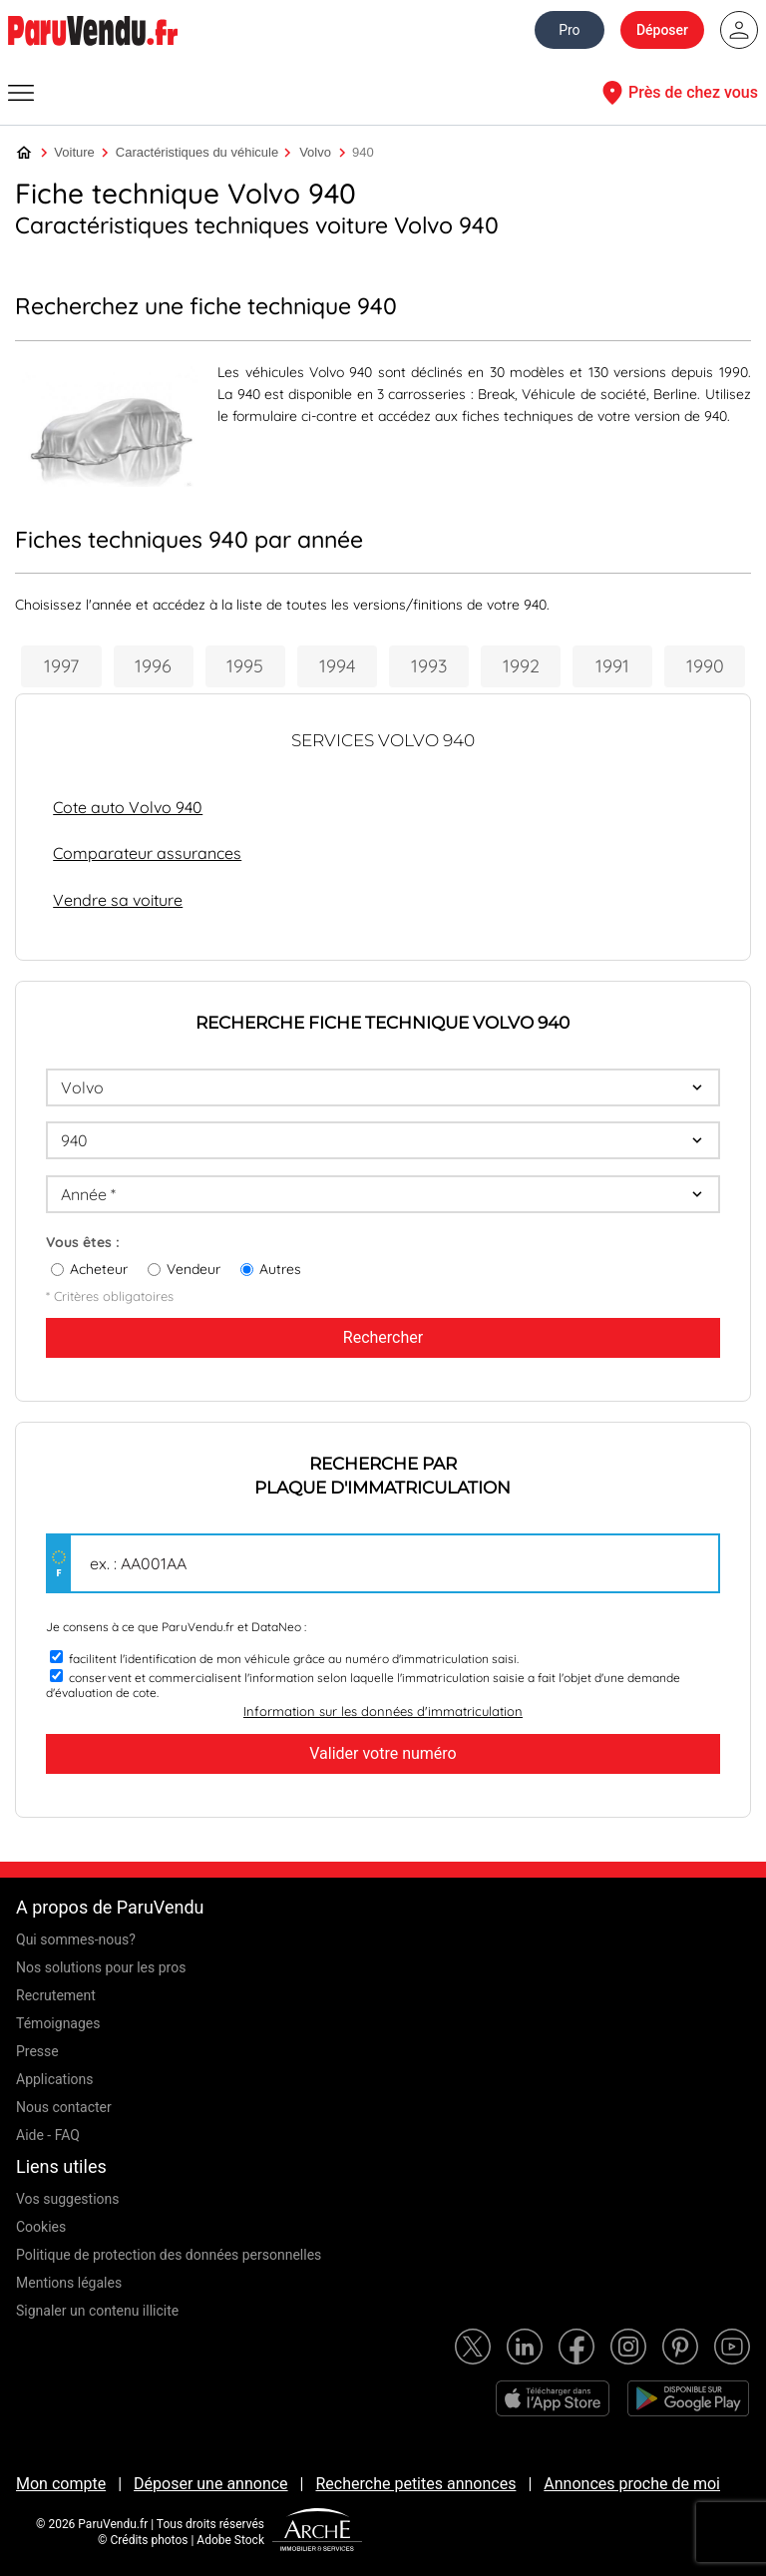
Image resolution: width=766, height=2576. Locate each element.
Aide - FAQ (48, 2135)
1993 (429, 665)
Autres (280, 1269)
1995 (244, 665)
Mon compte (61, 2483)
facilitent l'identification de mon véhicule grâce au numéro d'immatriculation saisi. (294, 1658)
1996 (153, 665)
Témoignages (58, 2023)
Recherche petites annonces (415, 2483)
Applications (55, 2079)
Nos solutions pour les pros (101, 1967)
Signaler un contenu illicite (97, 2311)
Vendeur (193, 1269)
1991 (612, 665)
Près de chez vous (677, 93)
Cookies (41, 2227)
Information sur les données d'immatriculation (383, 1711)
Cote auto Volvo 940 (127, 807)
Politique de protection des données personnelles (168, 2255)
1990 (705, 665)
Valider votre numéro (383, 1753)
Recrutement (56, 1995)
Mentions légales (69, 2283)
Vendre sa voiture (118, 900)
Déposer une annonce (211, 2483)
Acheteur (99, 1269)
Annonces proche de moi (632, 2483)
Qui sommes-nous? (76, 1939)
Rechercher (383, 1337)
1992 (521, 665)
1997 (61, 665)
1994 (337, 665)
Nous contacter (64, 2107)
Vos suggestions (68, 2199)
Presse (37, 2051)
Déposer (662, 30)
